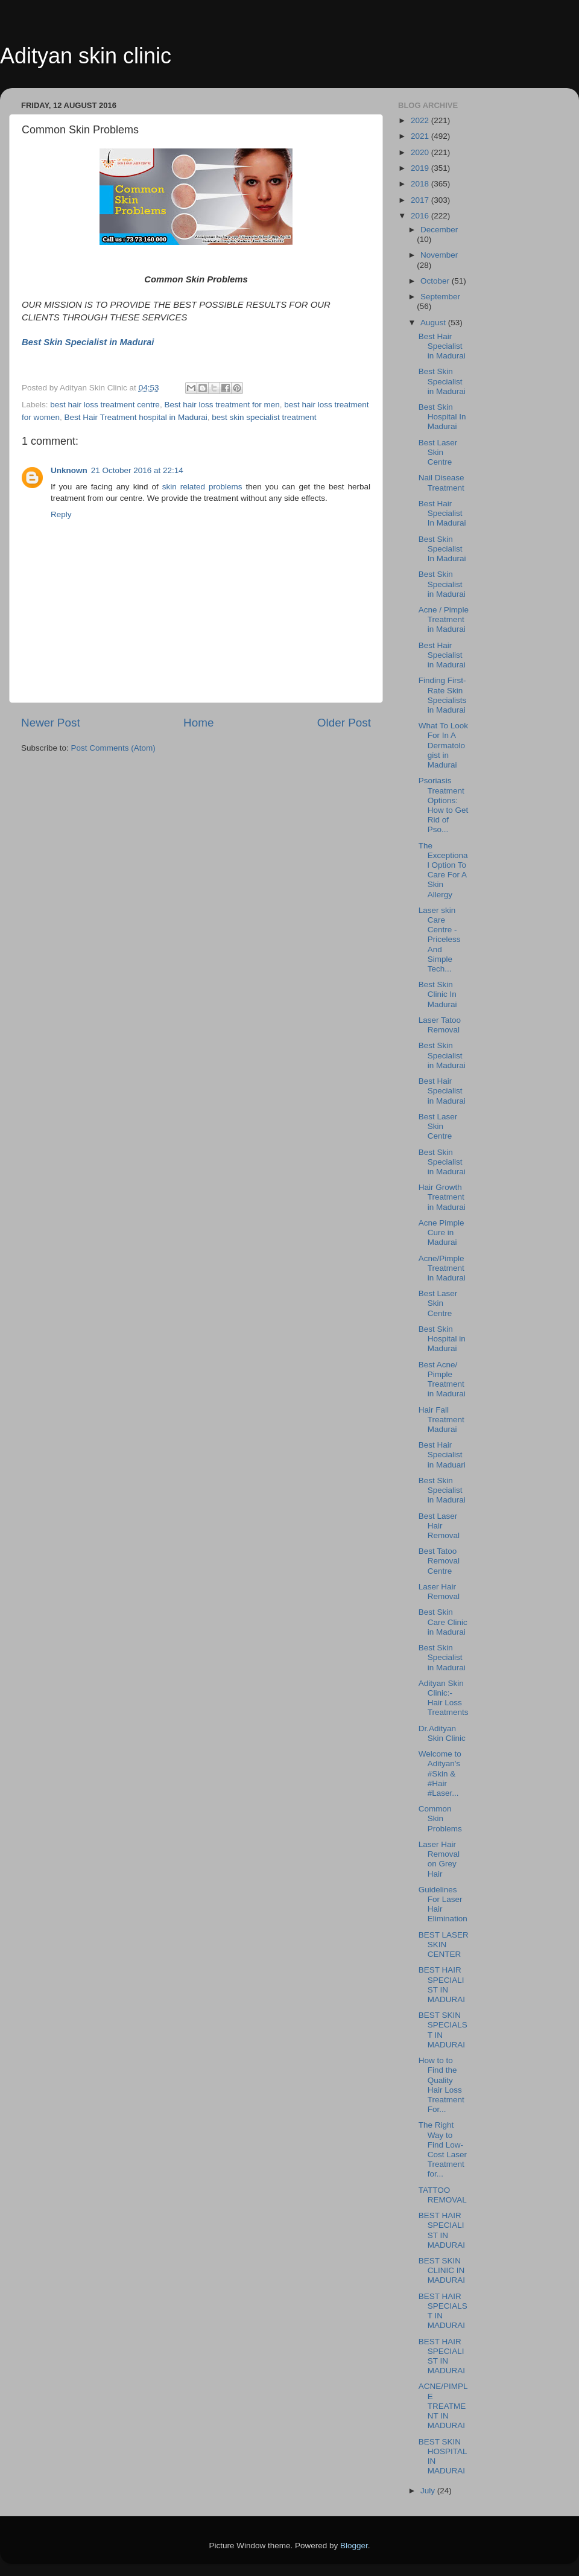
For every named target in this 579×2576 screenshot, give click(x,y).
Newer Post (50, 722)
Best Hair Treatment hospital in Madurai (136, 417)
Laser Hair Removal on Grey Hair (439, 1859)
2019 (421, 168)
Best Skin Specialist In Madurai (442, 549)
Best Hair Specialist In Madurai (442, 513)
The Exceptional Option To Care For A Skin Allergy (443, 870)
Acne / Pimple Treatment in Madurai (444, 619)
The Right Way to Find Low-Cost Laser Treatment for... (443, 2149)
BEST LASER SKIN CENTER (444, 1944)
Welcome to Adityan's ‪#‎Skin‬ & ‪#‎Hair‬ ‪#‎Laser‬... (440, 1773)
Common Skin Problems (440, 1818)
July (428, 2490)
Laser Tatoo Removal (440, 1025)
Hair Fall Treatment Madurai (441, 1419)
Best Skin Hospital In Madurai (442, 416)
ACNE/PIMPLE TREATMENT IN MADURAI (443, 2406)
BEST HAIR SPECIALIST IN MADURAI (442, 1984)
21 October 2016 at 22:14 (137, 470)
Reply (61, 514)
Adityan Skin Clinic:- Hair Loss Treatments (444, 1698)
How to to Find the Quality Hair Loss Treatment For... (441, 2085)
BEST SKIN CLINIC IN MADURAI (442, 2270)
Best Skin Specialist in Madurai (442, 381)
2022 (421, 120)
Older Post (344, 722)
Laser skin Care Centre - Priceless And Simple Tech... (440, 939)
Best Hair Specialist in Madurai (442, 346)
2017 (421, 200)
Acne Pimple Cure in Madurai (441, 1232)
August (434, 322)
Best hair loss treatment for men (221, 404)
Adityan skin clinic (85, 55)
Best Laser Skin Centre (438, 452)
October (436, 280)
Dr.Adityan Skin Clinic (442, 1733)
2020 (421, 152)
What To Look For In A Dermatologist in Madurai (443, 745)
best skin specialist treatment (264, 417)
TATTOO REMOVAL (443, 2195)
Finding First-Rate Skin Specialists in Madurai (443, 695)
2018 (421, 183)
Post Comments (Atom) (113, 747)
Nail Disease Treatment (441, 482)
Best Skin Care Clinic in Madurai (443, 1622)
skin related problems (202, 486)
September (440, 296)
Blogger (354, 2545)
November (439, 254)
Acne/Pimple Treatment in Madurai (442, 1268)
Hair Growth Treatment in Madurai (442, 1197)
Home (198, 722)
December (439, 229)
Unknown (69, 470)
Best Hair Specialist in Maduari (442, 1454)
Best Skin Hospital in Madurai (442, 1339)
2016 (421, 215)
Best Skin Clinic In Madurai (438, 994)
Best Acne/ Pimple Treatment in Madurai (442, 1379)
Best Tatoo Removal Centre (439, 1561)
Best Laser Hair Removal (439, 1526)
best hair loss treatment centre (105, 404)
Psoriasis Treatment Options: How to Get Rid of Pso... (444, 805)
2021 (421, 136)
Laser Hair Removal (439, 1591)
